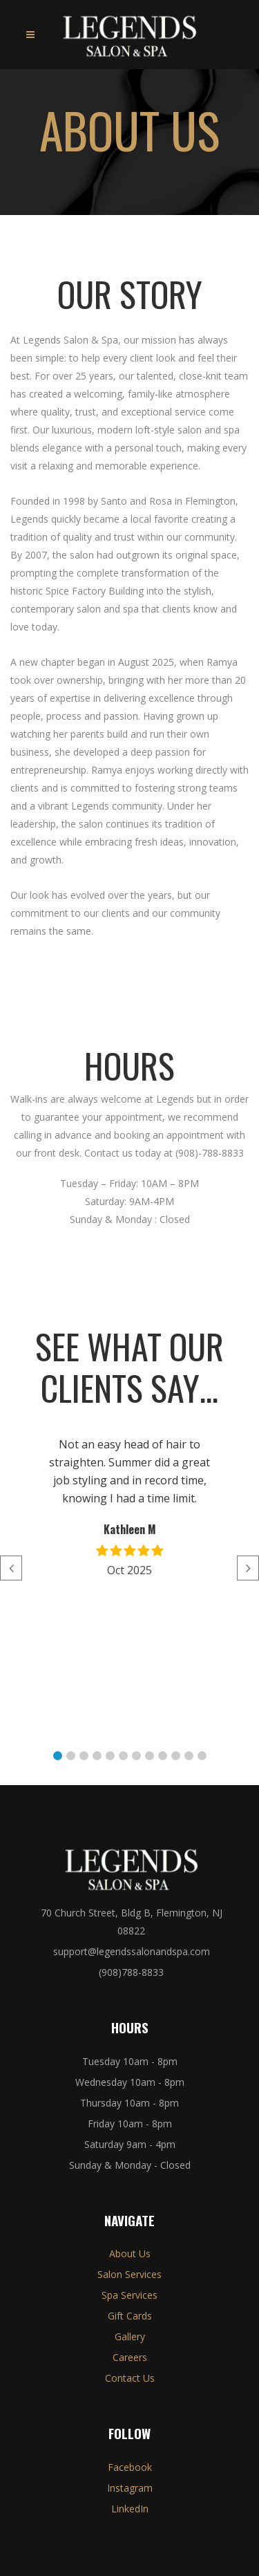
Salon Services (129, 2274)
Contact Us (130, 2377)
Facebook (130, 2467)
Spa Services (129, 2295)
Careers (130, 2357)
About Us (130, 2253)
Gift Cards (130, 2315)
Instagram (130, 2487)
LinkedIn (129, 2508)
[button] (57, 1755)
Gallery (130, 2336)
